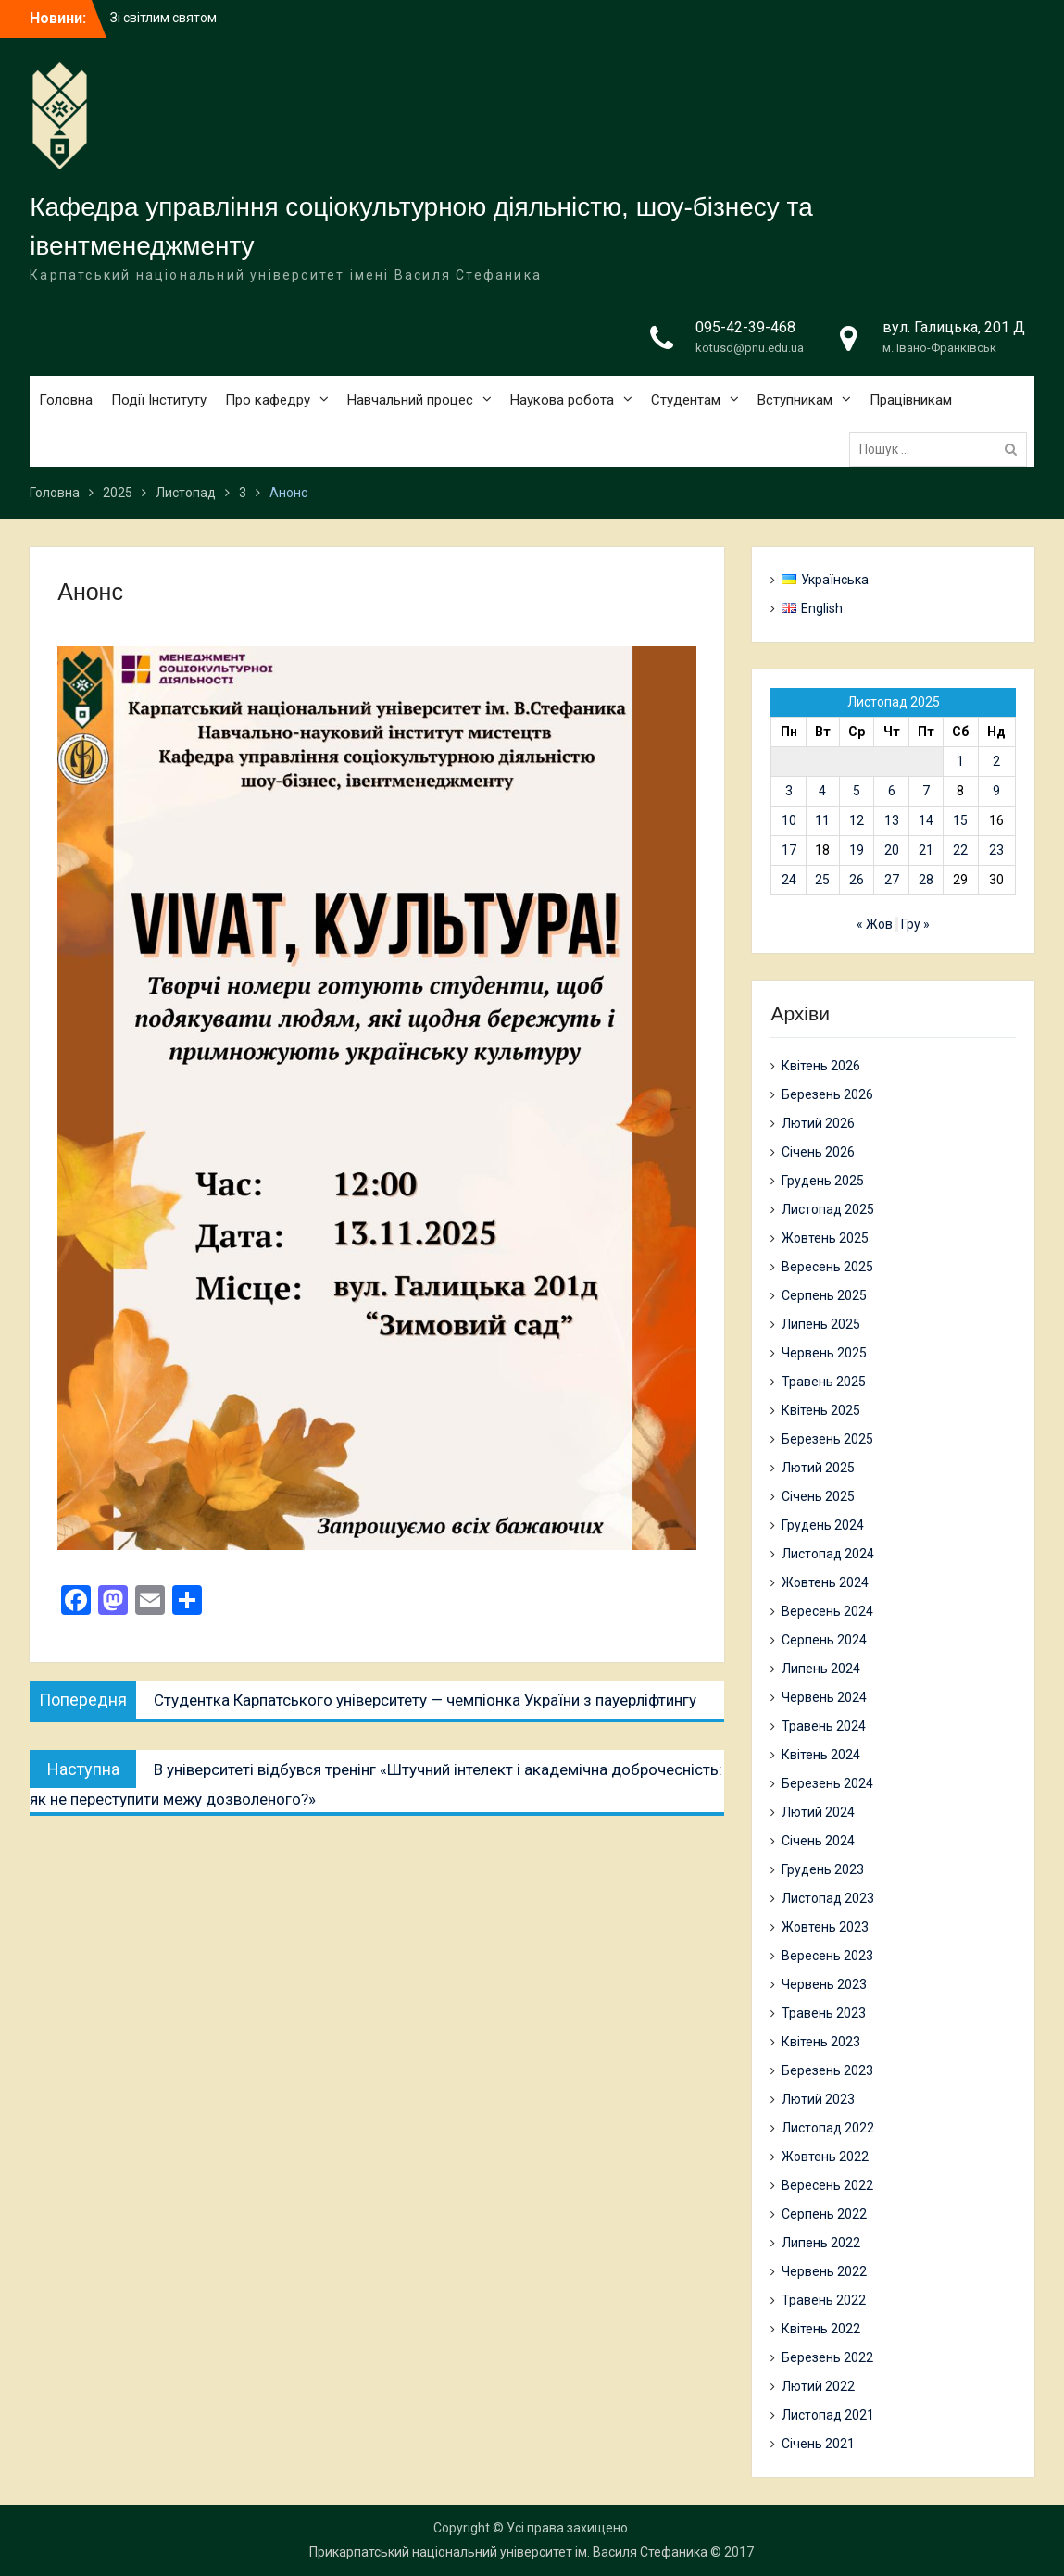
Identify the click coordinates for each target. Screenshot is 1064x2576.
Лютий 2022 (818, 2386)
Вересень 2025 (827, 1266)
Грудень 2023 (823, 1869)
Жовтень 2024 (825, 1582)
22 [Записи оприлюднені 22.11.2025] (960, 850)
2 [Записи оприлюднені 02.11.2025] (996, 761)
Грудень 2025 (823, 1180)
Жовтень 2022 (825, 2156)
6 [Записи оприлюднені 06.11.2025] (891, 790)
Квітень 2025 (821, 1410)
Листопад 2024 (828, 1553)
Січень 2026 (818, 1151)
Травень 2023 (824, 2013)
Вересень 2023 (827, 1955)
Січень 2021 (818, 2443)
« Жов (875, 924)
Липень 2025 (821, 1324)
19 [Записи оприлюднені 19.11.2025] (856, 850)
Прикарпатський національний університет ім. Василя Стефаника (508, 2552)
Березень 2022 (827, 2357)
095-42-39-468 (745, 327)
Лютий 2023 (818, 2099)
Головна (66, 400)
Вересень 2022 (827, 2185)
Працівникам (911, 400)
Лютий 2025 (818, 1467)
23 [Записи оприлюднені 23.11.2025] (996, 850)
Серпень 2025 (824, 1295)
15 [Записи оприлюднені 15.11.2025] (960, 820)
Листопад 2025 (828, 1209)
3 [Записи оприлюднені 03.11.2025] (789, 790)
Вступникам (794, 400)
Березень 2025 (827, 1439)
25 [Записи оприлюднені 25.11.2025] (822, 879)
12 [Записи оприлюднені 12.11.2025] (856, 820)
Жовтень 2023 (825, 1926)
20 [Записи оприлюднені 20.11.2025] (891, 850)
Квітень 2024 (821, 1754)
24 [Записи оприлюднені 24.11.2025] (789, 879)
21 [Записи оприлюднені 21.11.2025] (926, 850)
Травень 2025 (824, 1381)
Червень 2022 (824, 2271)
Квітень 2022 (821, 2328)
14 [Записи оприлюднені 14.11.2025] (926, 820)
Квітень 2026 (821, 1065)
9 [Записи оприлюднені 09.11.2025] (996, 790)
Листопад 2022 (828, 2127)
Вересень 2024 (827, 1611)
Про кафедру (267, 400)
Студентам (685, 400)
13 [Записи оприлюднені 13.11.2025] (891, 820)
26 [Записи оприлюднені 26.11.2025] (856, 879)
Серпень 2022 (824, 2214)
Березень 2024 (827, 1783)
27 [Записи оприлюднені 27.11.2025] (891, 879)
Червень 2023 (824, 1984)
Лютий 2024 (818, 1812)
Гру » (915, 924)
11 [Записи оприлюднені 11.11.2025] (822, 820)
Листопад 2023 (828, 1898)
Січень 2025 (818, 1496)
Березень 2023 (827, 2070)
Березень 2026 (827, 1094)
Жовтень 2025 (825, 1238)
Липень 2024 (821, 1668)
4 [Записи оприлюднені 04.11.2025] (822, 790)
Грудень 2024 (823, 1525)
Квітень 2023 (821, 2041)
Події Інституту (159, 400)
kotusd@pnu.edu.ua (749, 348)
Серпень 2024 (824, 1639)
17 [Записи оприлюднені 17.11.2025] (789, 850)
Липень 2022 (821, 2242)
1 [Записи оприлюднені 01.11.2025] (960, 761)
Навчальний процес (410, 400)
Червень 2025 (824, 1352)
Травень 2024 (824, 1726)
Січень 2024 (818, 1840)
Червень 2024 (824, 1697)
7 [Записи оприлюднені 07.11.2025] (926, 790)
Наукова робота (562, 400)
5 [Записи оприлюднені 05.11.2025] (856, 790)
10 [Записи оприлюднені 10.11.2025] (789, 820)
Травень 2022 (824, 2300)
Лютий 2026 (818, 1123)
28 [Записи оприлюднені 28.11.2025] (926, 879)
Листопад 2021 (828, 2414)
